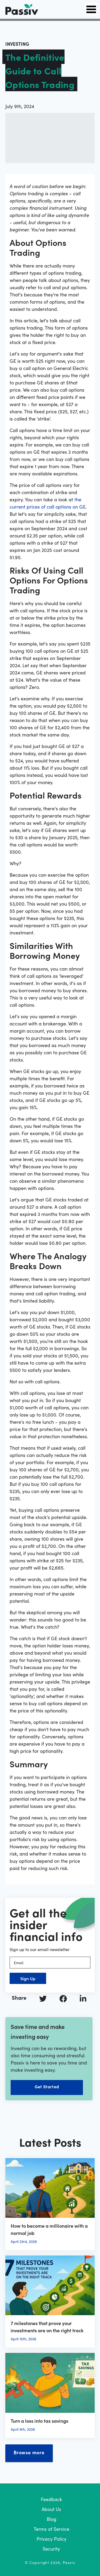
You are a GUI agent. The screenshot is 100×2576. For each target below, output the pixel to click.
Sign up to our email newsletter (40, 1949)
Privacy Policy (51, 2538)
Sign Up (27, 1978)
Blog (51, 2519)
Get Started (47, 2086)
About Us (51, 2509)
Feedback (51, 2499)
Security (51, 2548)
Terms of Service (51, 2528)
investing (17, 43)
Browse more (29, 2452)
